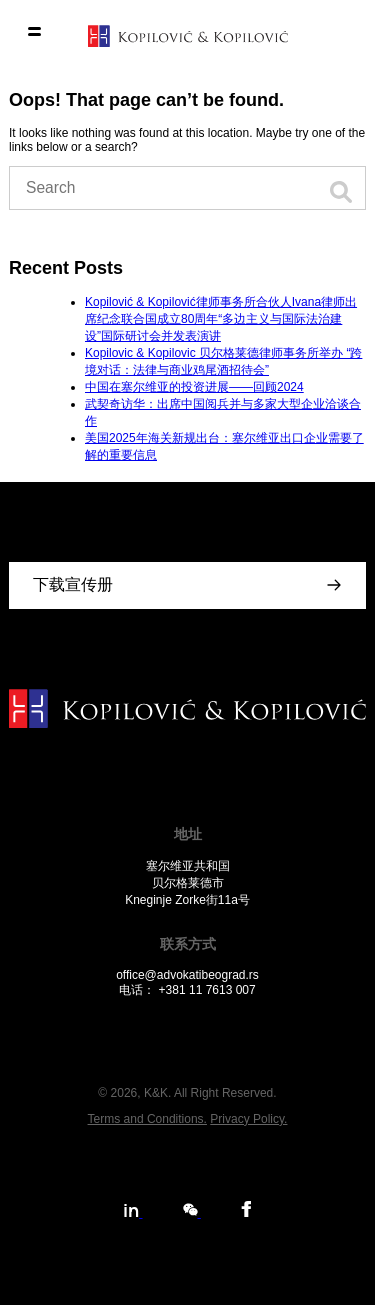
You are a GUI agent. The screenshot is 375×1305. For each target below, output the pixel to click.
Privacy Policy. (248, 1119)
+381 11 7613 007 (207, 990)
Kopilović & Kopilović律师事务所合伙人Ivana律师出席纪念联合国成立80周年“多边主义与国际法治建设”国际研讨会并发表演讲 (221, 319)
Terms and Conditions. (147, 1119)
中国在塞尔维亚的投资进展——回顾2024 (194, 387)
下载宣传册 (73, 584)
